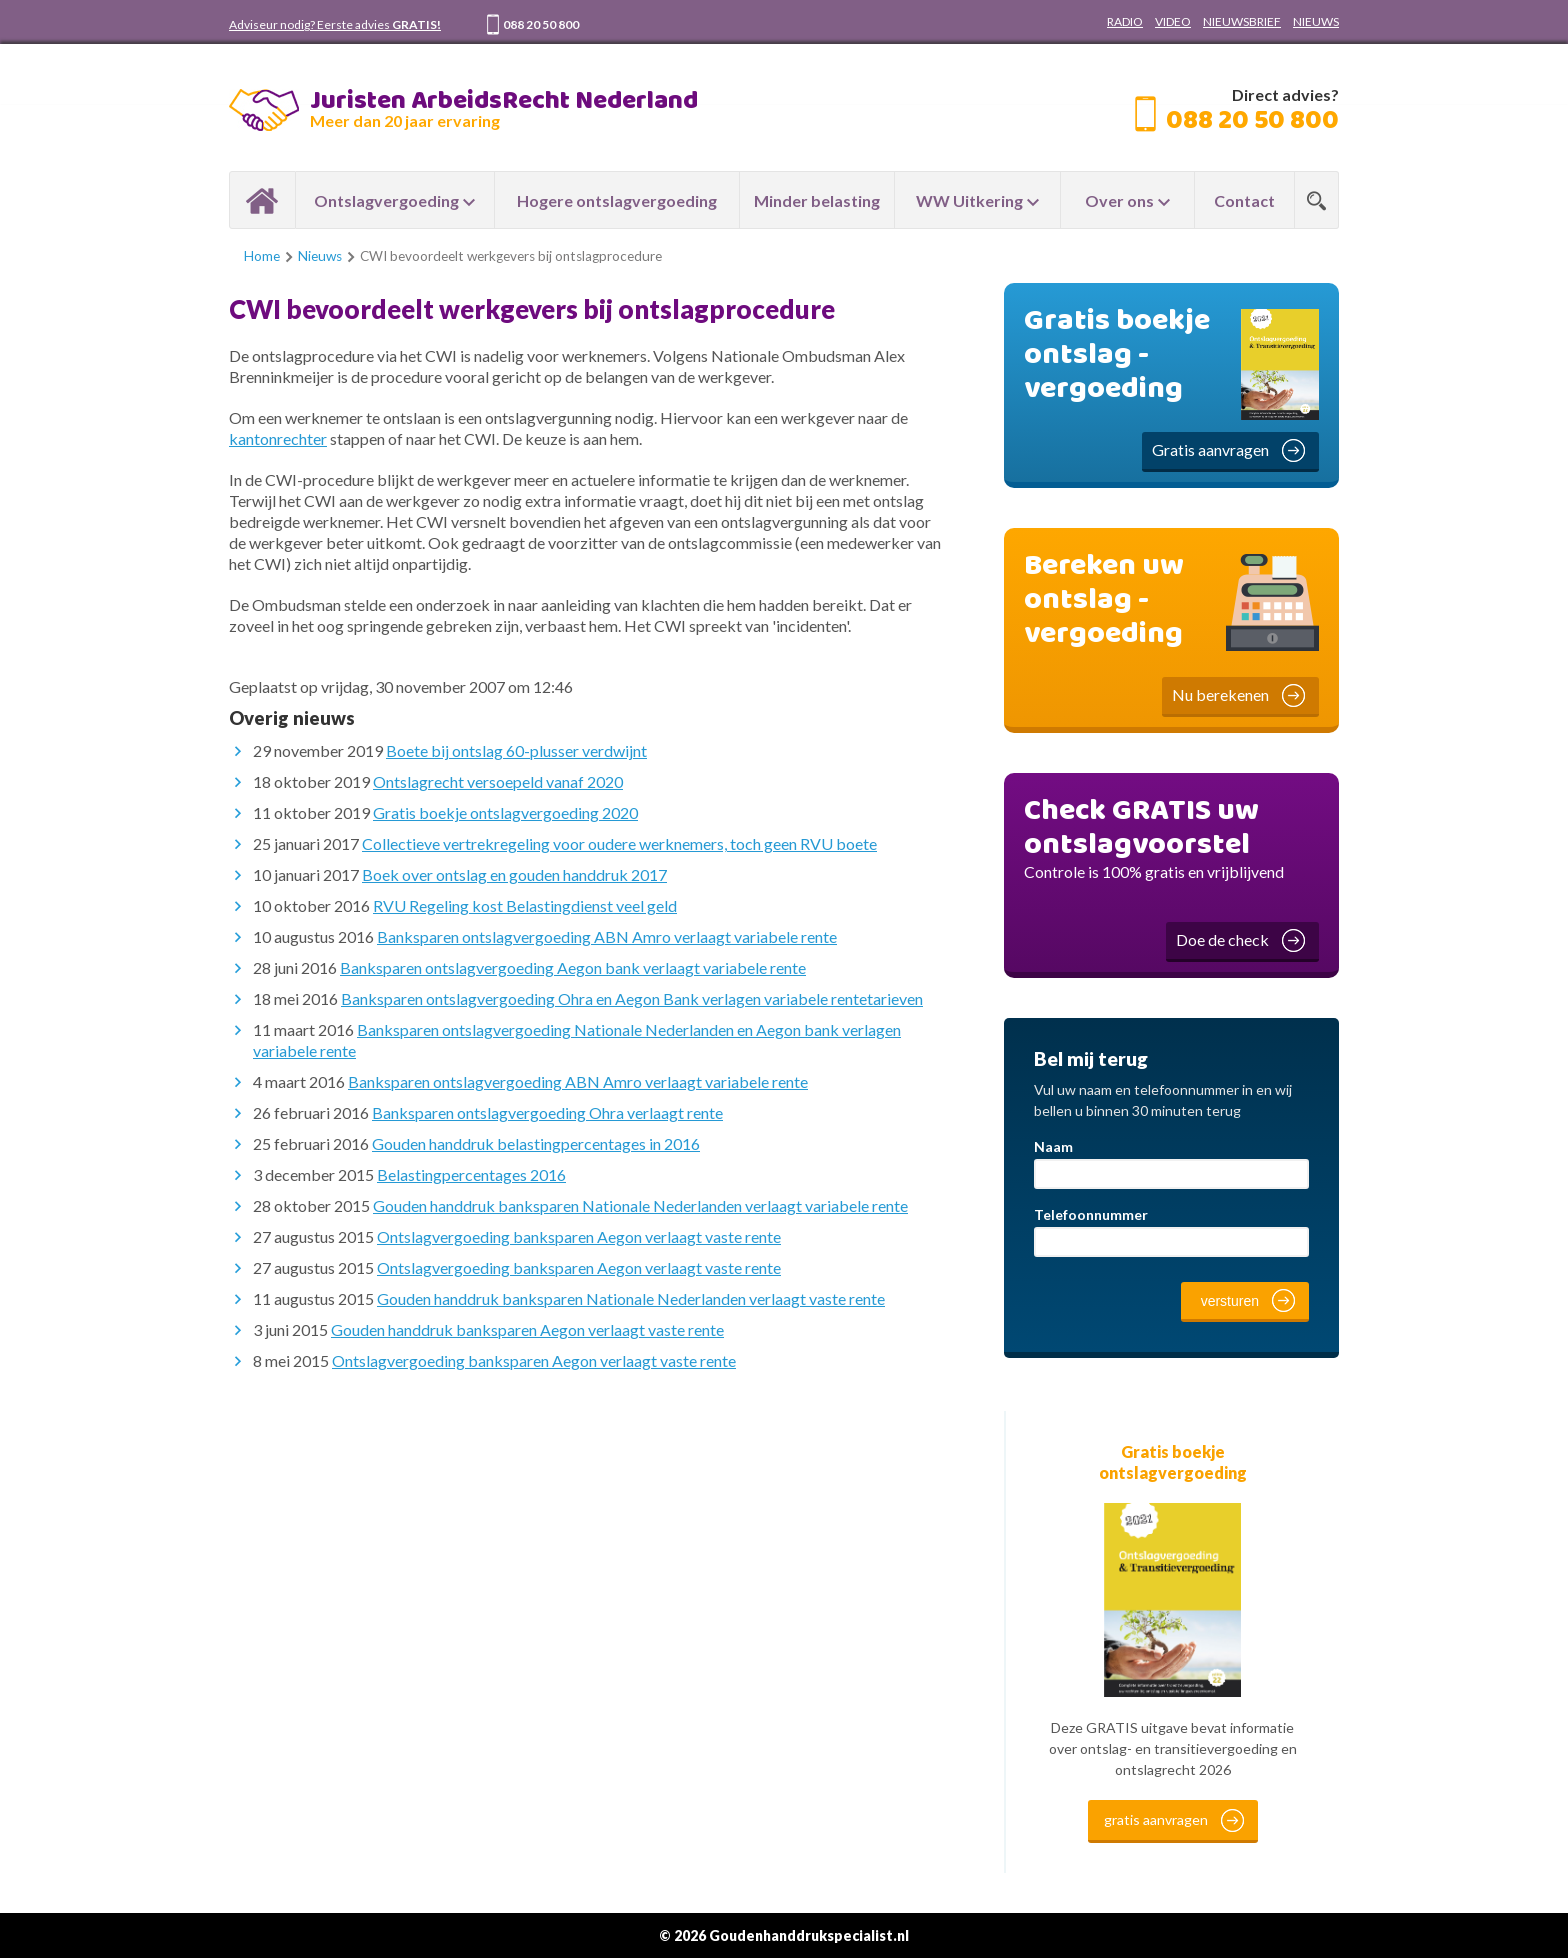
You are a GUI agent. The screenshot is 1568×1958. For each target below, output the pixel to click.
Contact (1244, 200)
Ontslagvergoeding (386, 200)
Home (262, 200)
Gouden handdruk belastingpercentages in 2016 (536, 1143)
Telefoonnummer (1091, 1214)
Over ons (1119, 200)
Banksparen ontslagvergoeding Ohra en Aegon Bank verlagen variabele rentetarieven (632, 998)
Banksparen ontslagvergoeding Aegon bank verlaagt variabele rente (573, 967)
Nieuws (320, 256)
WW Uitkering (969, 200)
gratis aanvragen (1156, 1819)
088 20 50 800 (541, 24)
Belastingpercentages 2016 (471, 1174)
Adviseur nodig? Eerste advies (335, 24)
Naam (1053, 1146)
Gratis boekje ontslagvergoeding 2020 (505, 812)
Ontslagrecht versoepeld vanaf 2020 (498, 781)
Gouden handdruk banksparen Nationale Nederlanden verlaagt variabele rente (640, 1205)
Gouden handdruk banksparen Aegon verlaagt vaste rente (527, 1329)
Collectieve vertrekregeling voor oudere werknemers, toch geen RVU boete (619, 843)
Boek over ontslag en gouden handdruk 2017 (514, 874)
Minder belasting (817, 200)
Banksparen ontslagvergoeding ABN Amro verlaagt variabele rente (607, 936)
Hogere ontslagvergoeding (617, 200)
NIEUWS (1316, 21)
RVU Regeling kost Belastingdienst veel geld (525, 905)
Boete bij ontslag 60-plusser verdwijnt (516, 750)
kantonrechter (278, 438)
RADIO (1125, 21)
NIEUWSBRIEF (1242, 21)
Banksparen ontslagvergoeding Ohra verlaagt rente (547, 1112)
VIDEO (1173, 21)
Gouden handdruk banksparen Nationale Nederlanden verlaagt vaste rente (631, 1298)
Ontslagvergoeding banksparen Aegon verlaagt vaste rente (579, 1236)
